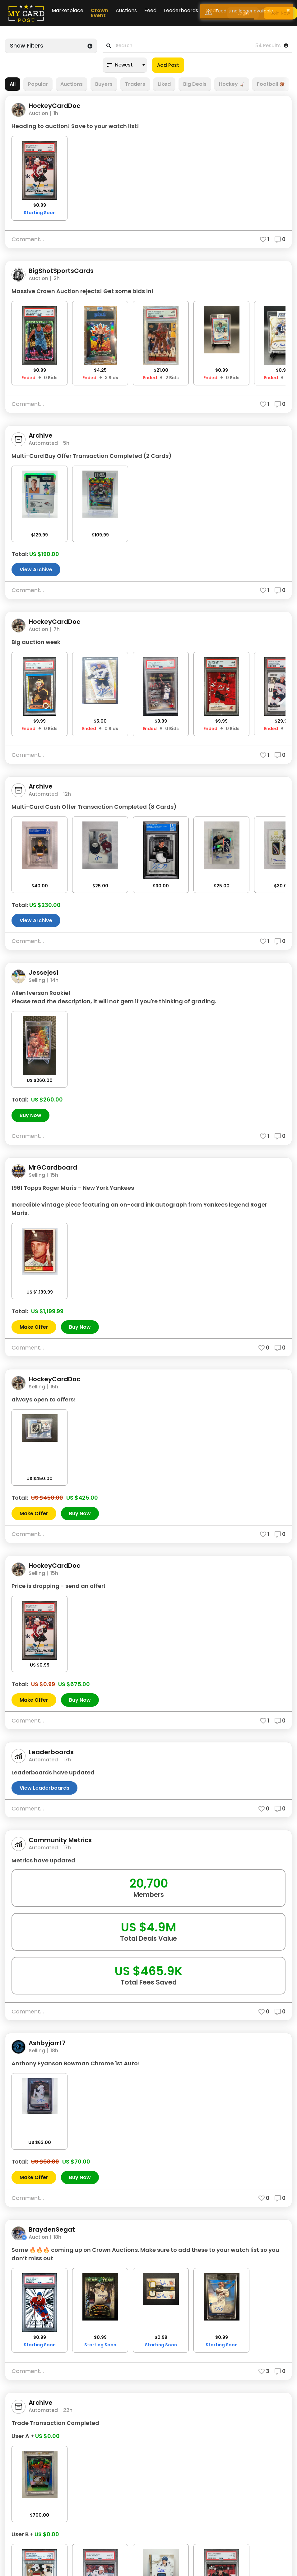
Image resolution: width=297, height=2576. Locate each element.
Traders (135, 84)
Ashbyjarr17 (47, 2043)
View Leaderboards (44, 1788)
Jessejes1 (44, 972)
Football (271, 84)
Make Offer (34, 1327)
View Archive (36, 569)
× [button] (288, 10)
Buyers (104, 84)
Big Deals (195, 84)
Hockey (231, 84)
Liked (164, 84)
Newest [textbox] (124, 65)
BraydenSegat (52, 2229)
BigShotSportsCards (61, 270)
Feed (150, 10)
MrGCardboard (53, 1167)
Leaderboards (181, 10)
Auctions (126, 10)
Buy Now (30, 1115)
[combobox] (125, 65)
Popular (38, 84)
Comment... (28, 239)
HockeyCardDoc (54, 105)
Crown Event (99, 13)
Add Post (168, 65)
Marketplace (67, 10)
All (13, 84)
